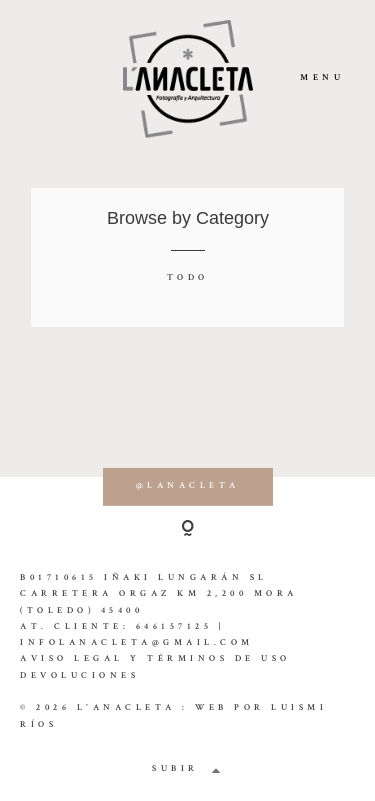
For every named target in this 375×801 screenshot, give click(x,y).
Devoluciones (79, 676)
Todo (188, 278)
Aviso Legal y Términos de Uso (155, 659)
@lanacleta (188, 486)
